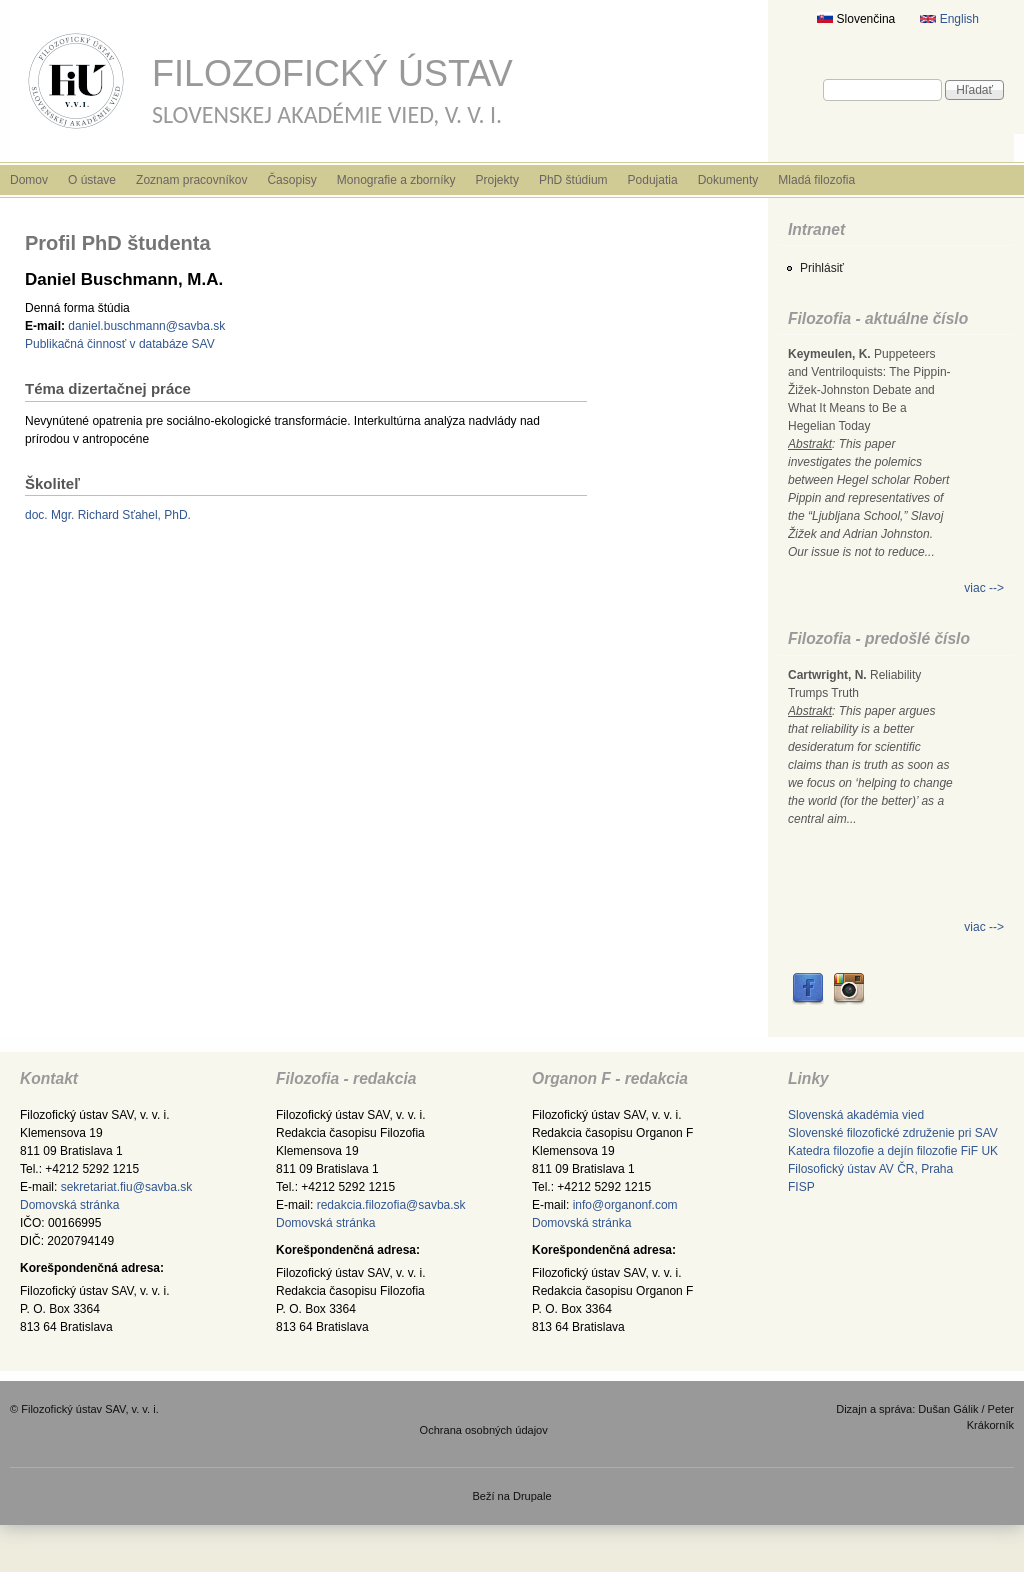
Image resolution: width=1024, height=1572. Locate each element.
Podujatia (653, 180)
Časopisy (291, 180)
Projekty (497, 180)
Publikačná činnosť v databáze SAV (120, 344)
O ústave (92, 180)
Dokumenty (728, 180)
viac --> (984, 588)
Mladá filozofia (816, 180)
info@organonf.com (625, 1205)
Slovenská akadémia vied (856, 1115)
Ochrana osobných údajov (484, 1430)
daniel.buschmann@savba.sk (146, 326)
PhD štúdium (573, 180)
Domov (29, 180)
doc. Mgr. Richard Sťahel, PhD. (108, 515)
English (949, 19)
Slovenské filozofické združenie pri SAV (893, 1133)
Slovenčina (856, 19)
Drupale (532, 1496)
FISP (801, 1187)
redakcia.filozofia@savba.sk (391, 1205)
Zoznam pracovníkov (191, 180)
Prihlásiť (822, 268)
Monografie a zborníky (396, 180)
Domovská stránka (69, 1205)
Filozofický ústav (332, 73)
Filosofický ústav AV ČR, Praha (870, 1169)
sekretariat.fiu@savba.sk (127, 1187)
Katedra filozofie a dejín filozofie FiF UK (893, 1151)
